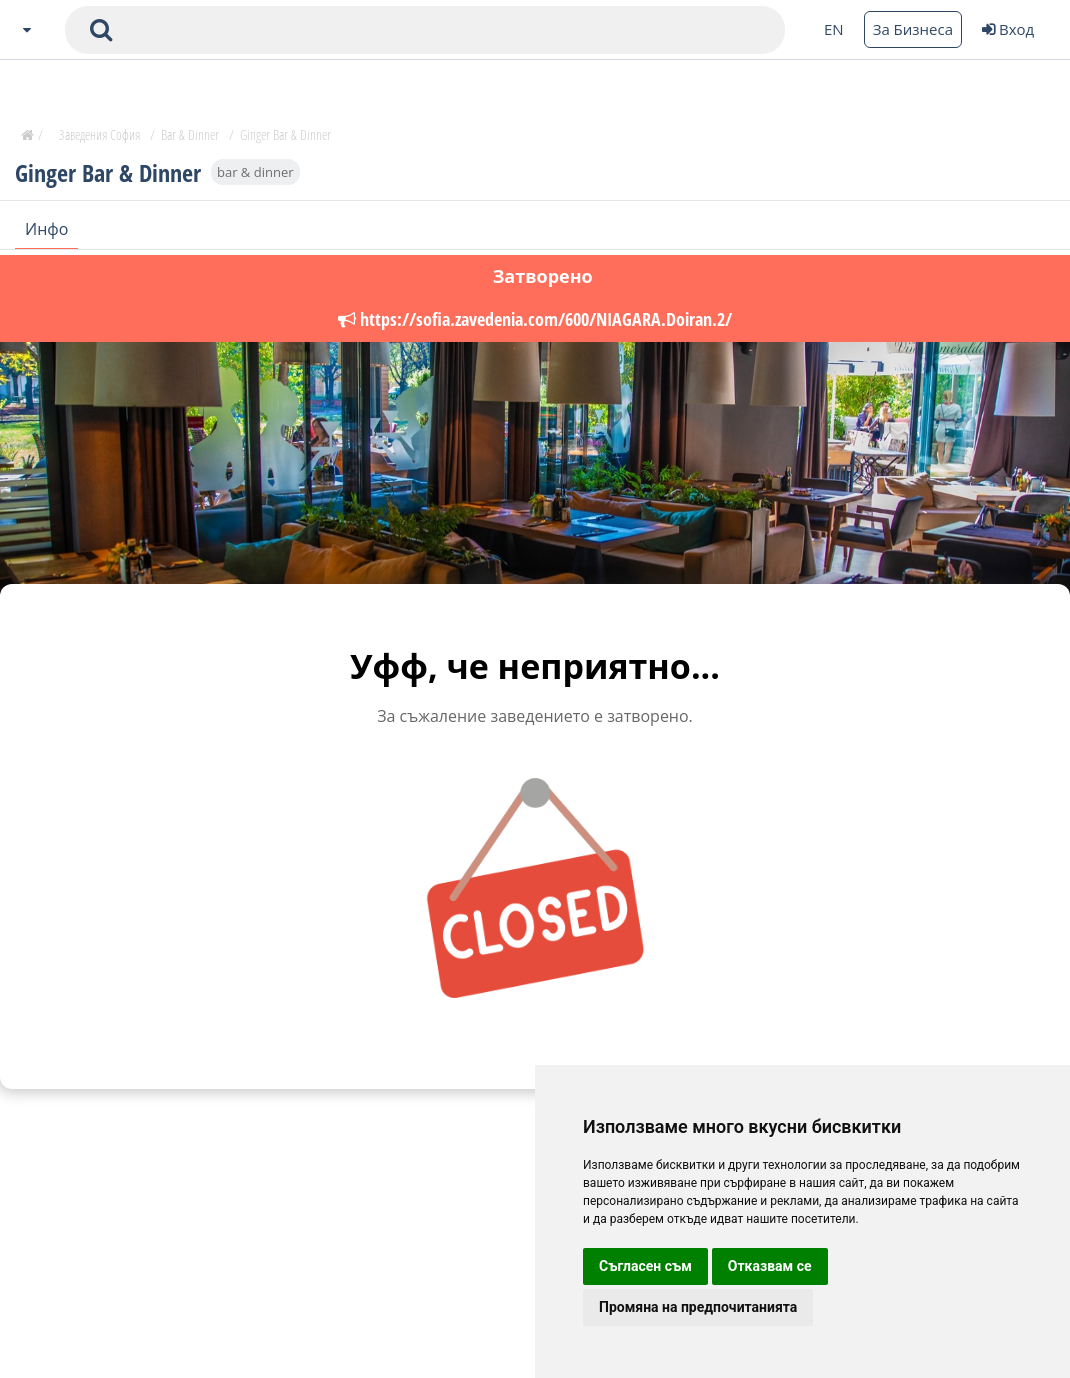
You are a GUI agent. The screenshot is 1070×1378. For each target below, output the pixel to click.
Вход (1008, 29)
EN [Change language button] (834, 29)
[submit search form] (101, 30)
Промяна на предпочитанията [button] (698, 1307)
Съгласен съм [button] (645, 1266)
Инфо (46, 229)
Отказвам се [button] (770, 1266)
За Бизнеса (913, 29)
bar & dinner (255, 172)
